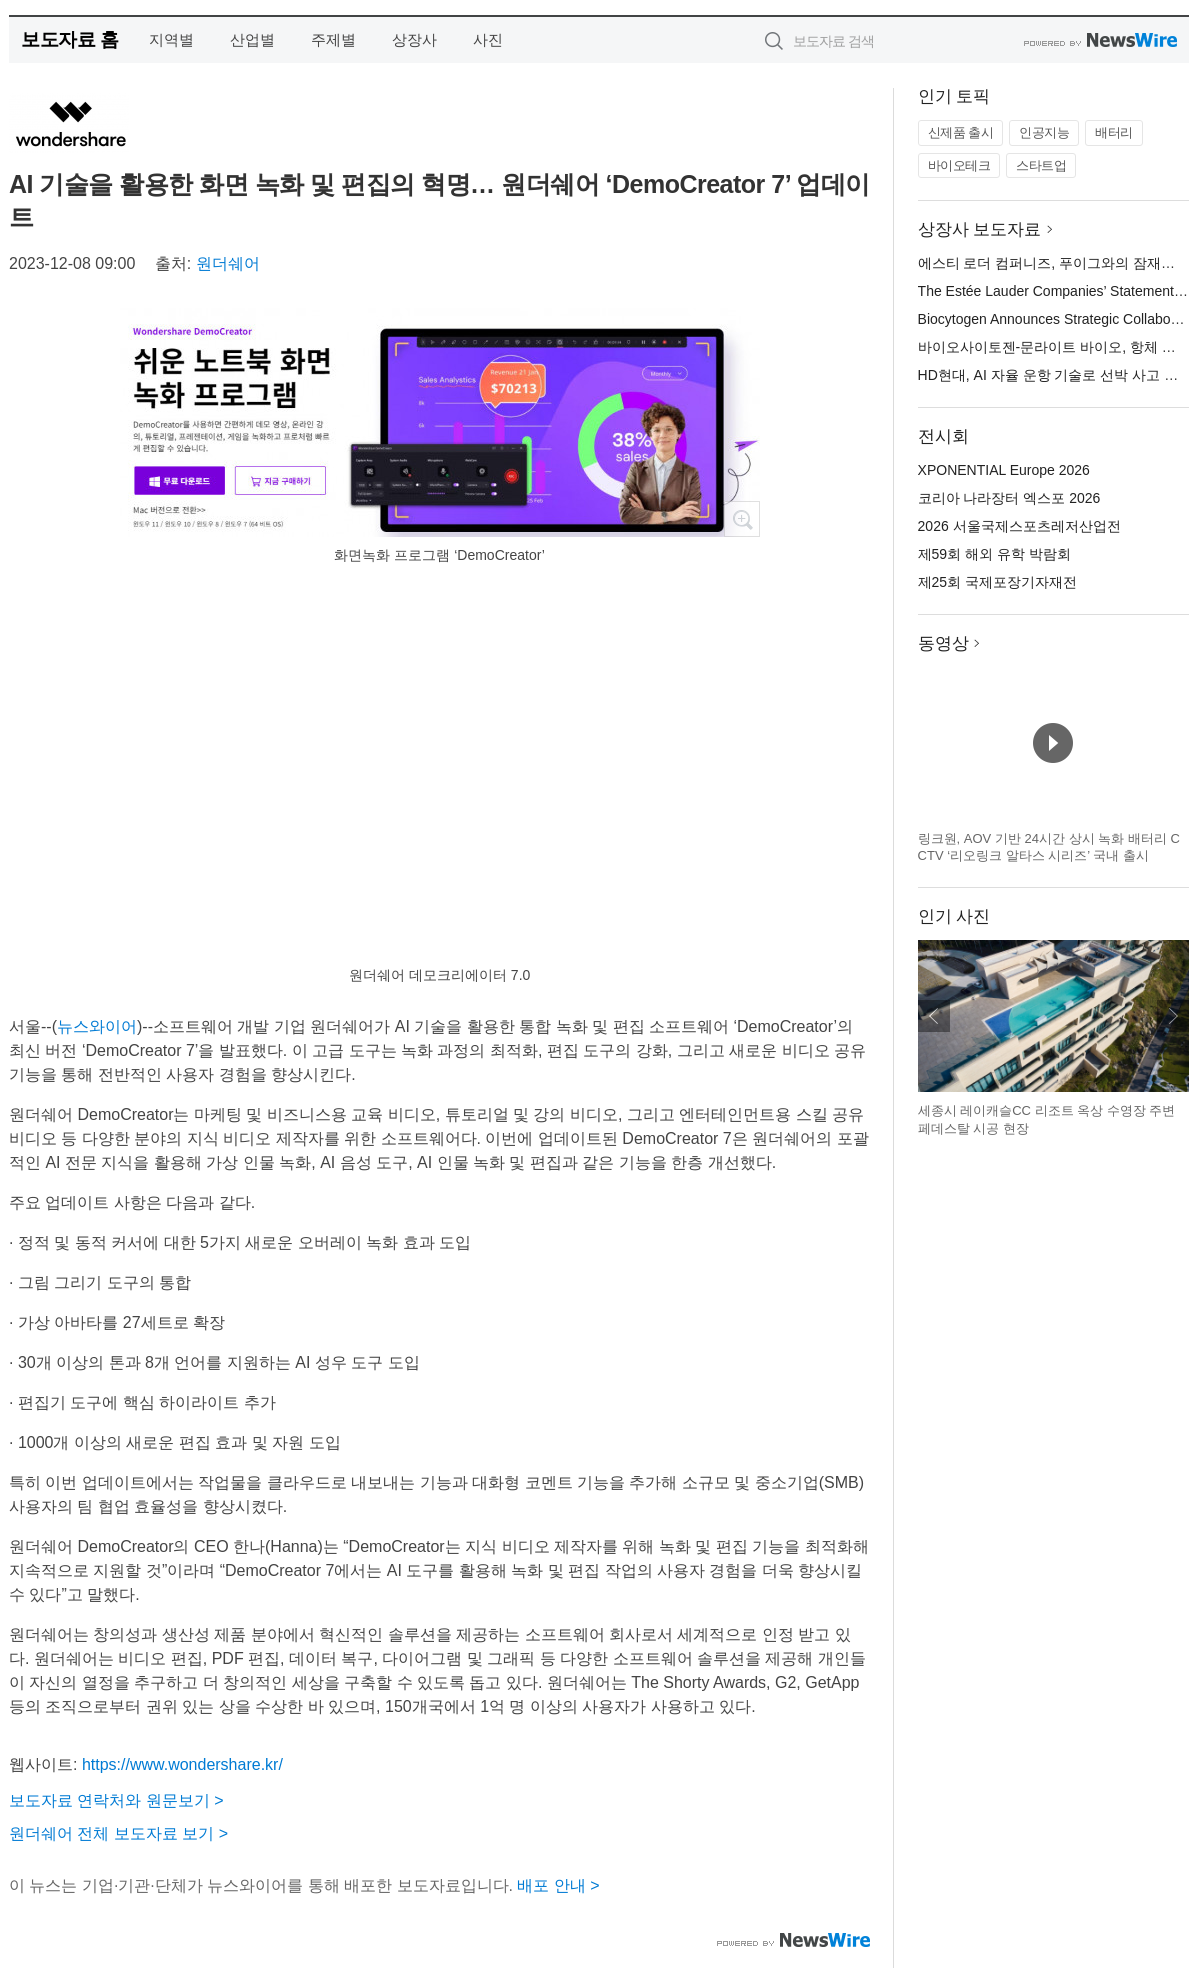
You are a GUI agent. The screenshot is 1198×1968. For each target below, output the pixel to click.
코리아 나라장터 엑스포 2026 (1009, 498)
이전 (934, 1016)
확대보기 (742, 519)
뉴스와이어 (97, 1026)
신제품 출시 (961, 132)
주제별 (333, 39)
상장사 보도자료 (980, 229)
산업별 (252, 39)
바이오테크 (959, 165)
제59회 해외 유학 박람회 (994, 554)
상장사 (414, 39)
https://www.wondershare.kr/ (182, 1764)
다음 (1173, 1016)
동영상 (943, 643)
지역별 (171, 39)
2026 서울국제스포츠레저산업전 (1019, 526)
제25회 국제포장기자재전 (997, 582)
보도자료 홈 (69, 39)
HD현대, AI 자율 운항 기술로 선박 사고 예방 (1055, 375)
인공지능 (1044, 132)
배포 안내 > (558, 1885)
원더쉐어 (228, 263)
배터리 (1114, 132)
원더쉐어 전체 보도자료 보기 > (118, 1833)
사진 (488, 39)
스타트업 (1041, 165)
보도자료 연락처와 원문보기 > (116, 1800)
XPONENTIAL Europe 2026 (1004, 470)
